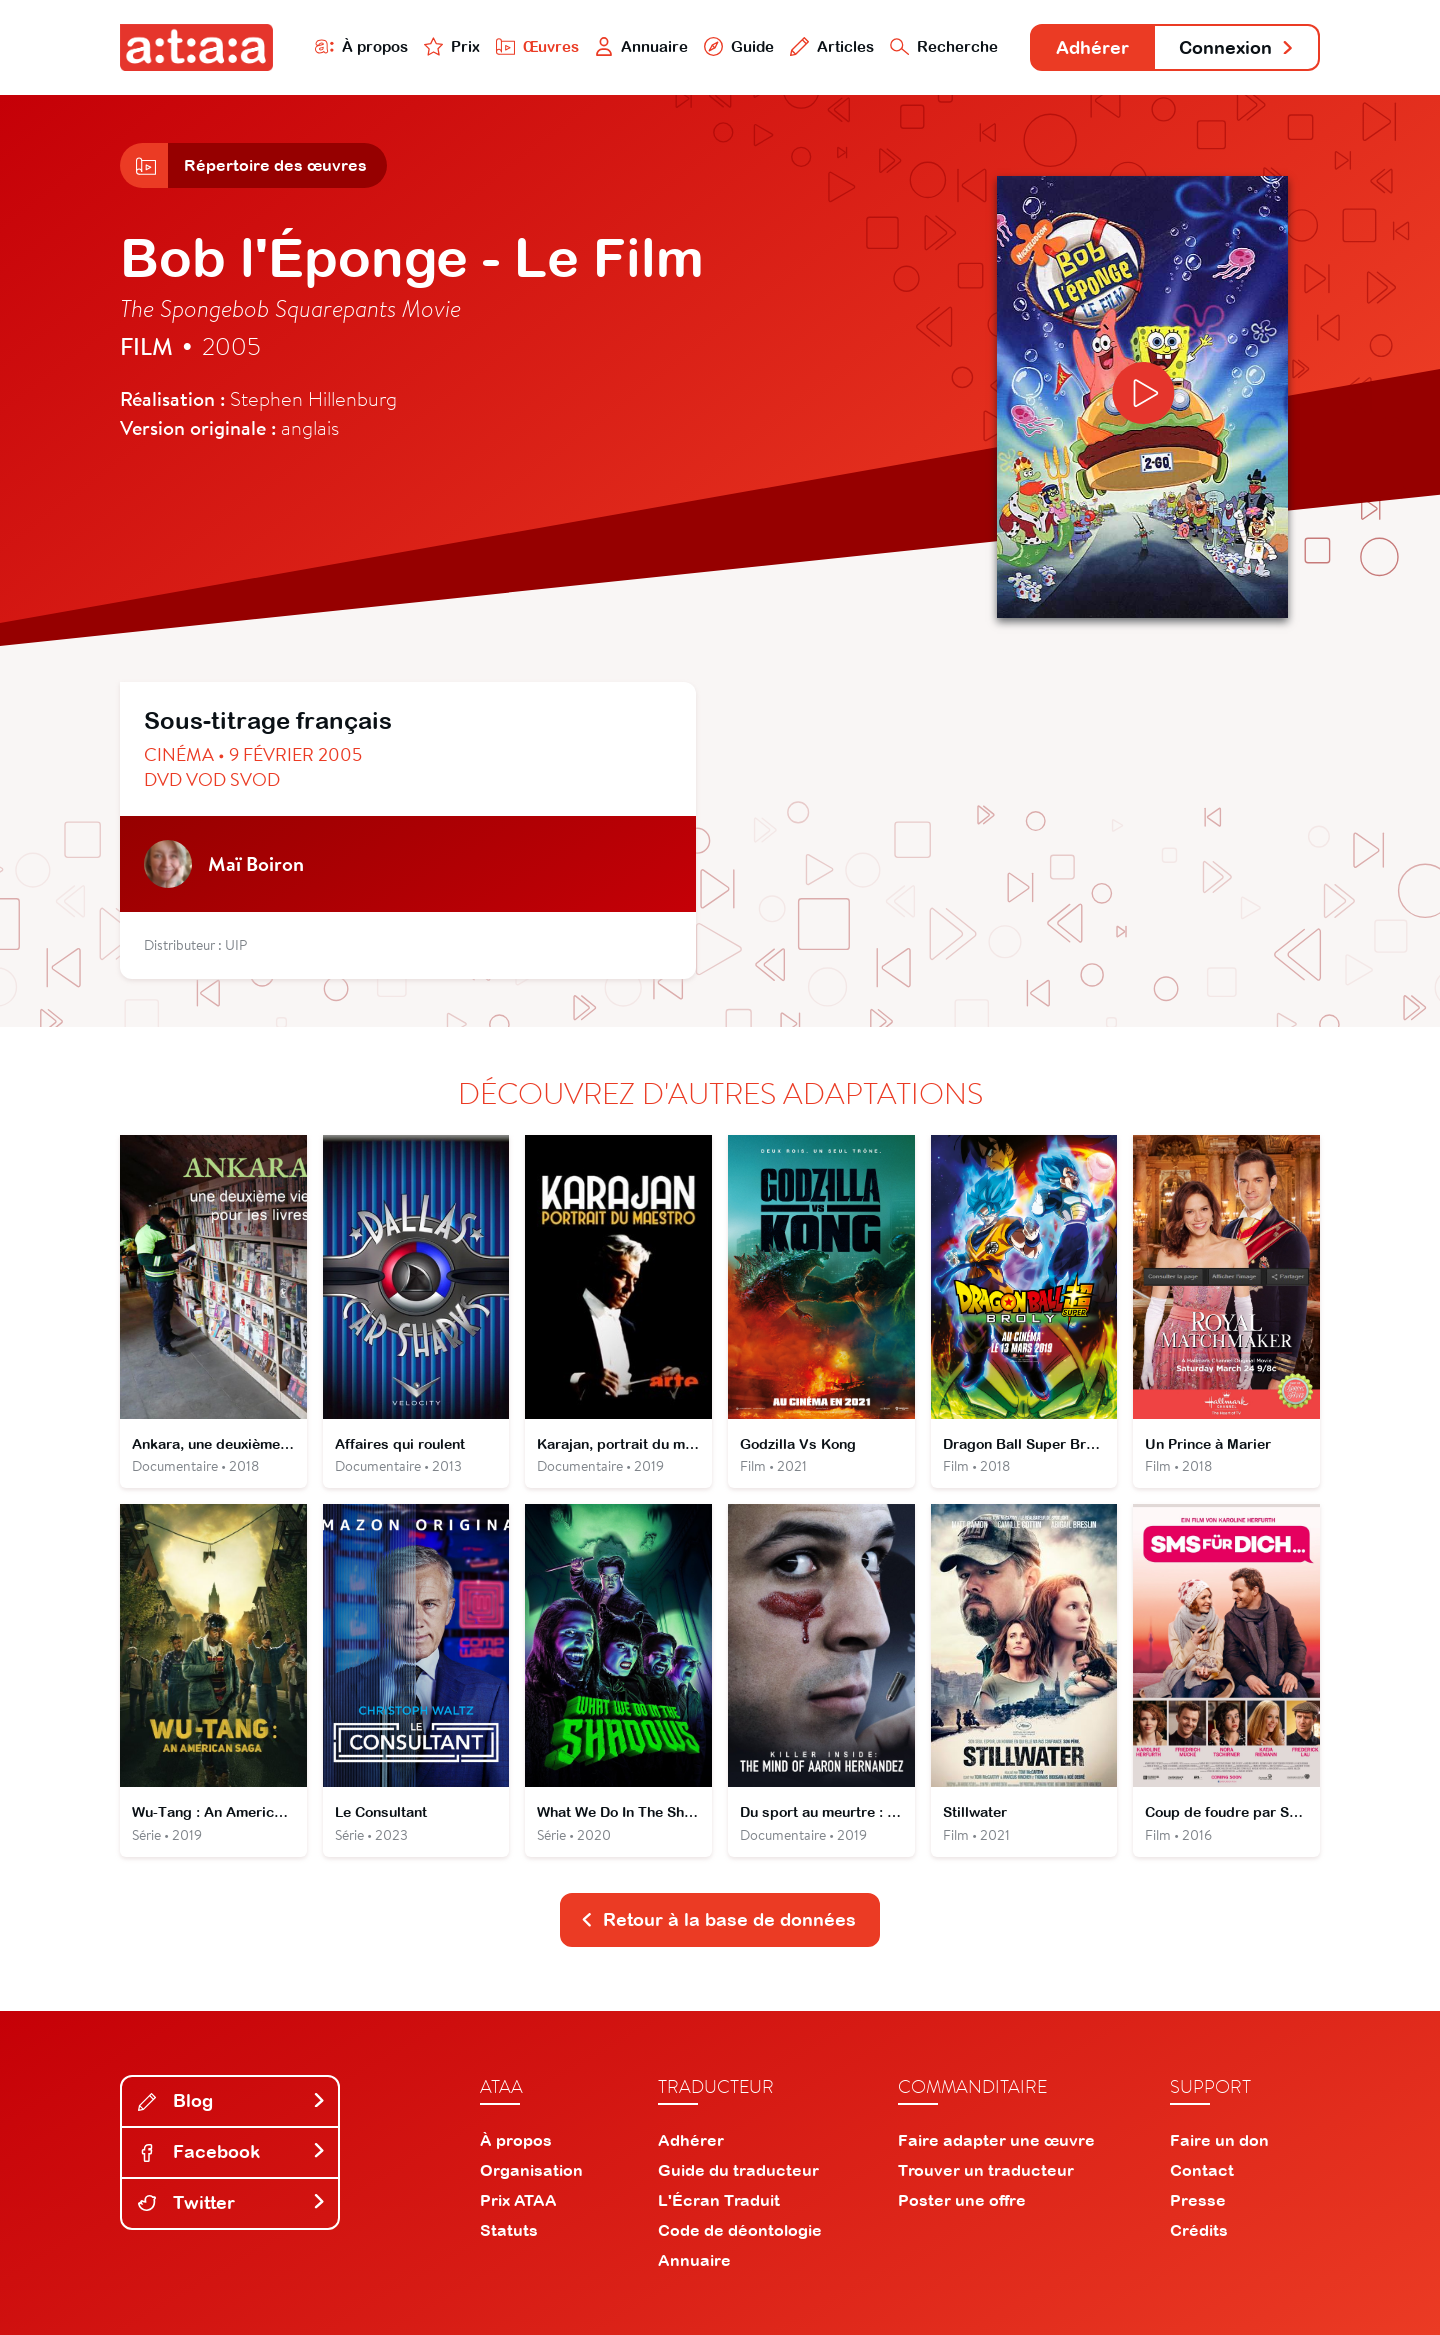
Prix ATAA (518, 2200)
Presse (1198, 2200)
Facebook (232, 2151)
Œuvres (537, 46)
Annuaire (642, 46)
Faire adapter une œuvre (996, 2140)
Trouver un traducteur (986, 2170)
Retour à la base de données (718, 1919)
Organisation (531, 2170)
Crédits (1199, 2230)
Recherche (944, 46)
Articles (832, 46)
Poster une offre (962, 2200)
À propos (361, 46)
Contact (1202, 2170)
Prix (452, 46)
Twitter (232, 2202)
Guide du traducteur (738, 2170)
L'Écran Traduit (719, 2200)
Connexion (1237, 47)
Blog (232, 2100)
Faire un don (1219, 2140)
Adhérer (1092, 47)
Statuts (509, 2230)
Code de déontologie (740, 2230)
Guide (739, 46)
